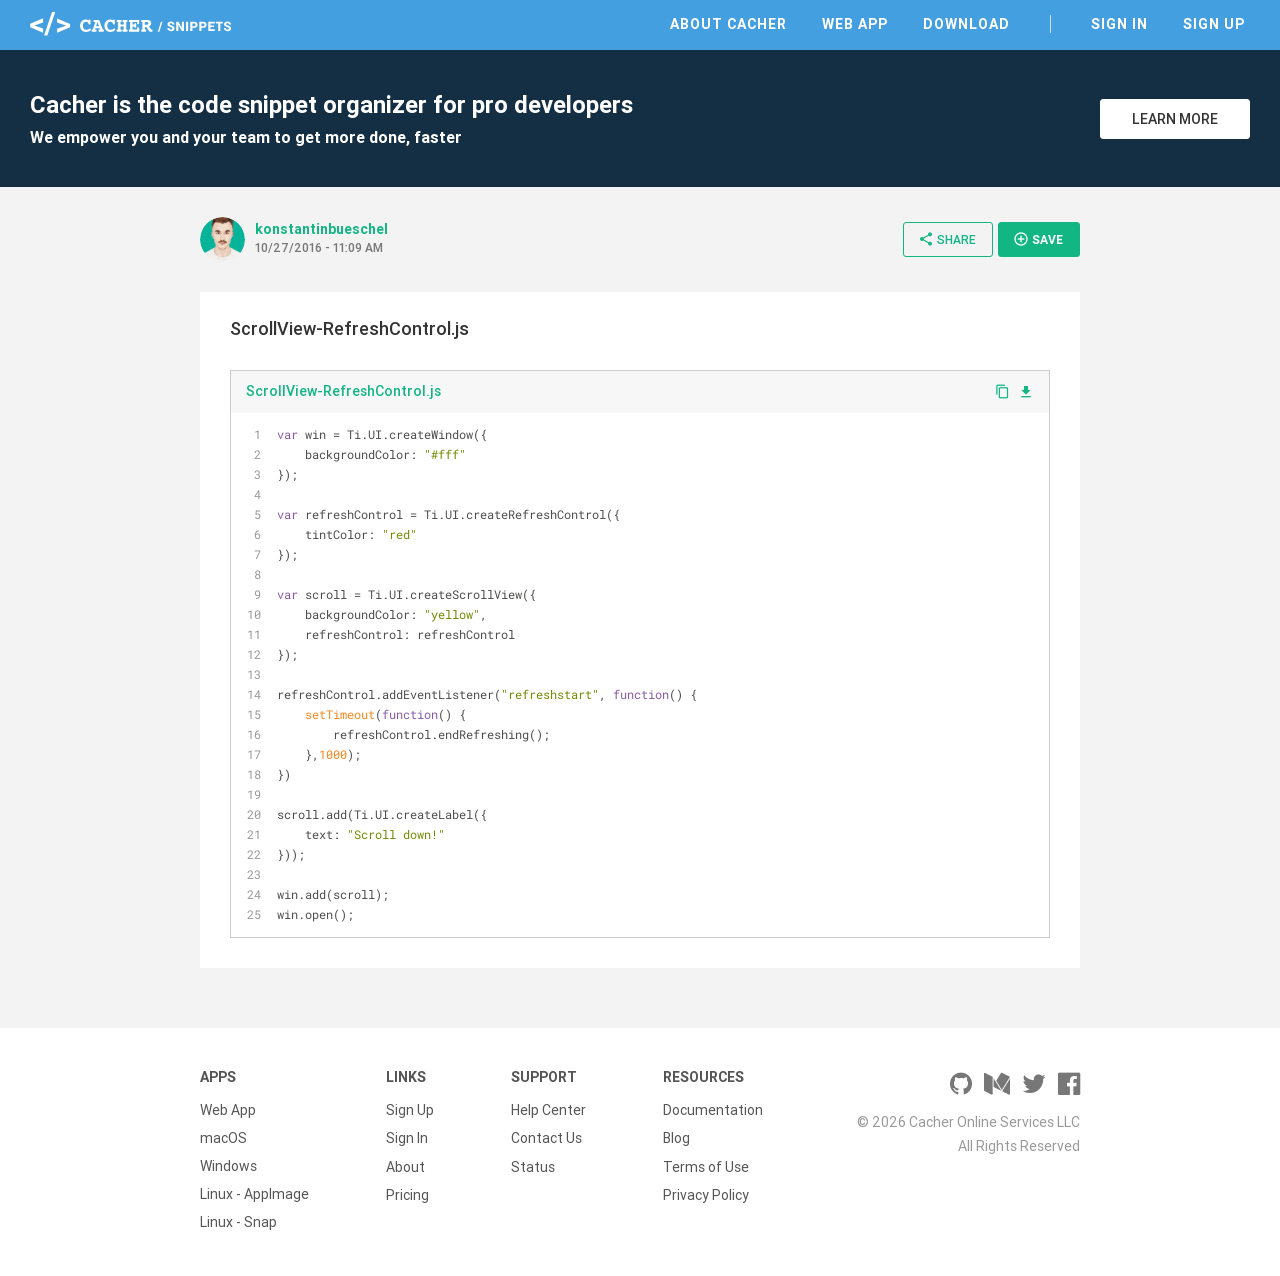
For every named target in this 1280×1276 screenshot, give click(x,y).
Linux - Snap (238, 1222)
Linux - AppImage (254, 1194)
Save (1038, 239)
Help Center (548, 1110)
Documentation (713, 1110)
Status (533, 1166)
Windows (228, 1166)
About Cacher (728, 24)
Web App (855, 24)
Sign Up (1214, 24)
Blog (676, 1138)
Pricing (407, 1194)
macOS (223, 1138)
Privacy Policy (706, 1194)
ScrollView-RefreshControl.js (343, 391)
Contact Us (546, 1138)
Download (966, 24)
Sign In (1119, 24)
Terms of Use (706, 1166)
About (405, 1166)
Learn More (1175, 119)
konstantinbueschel (321, 229)
